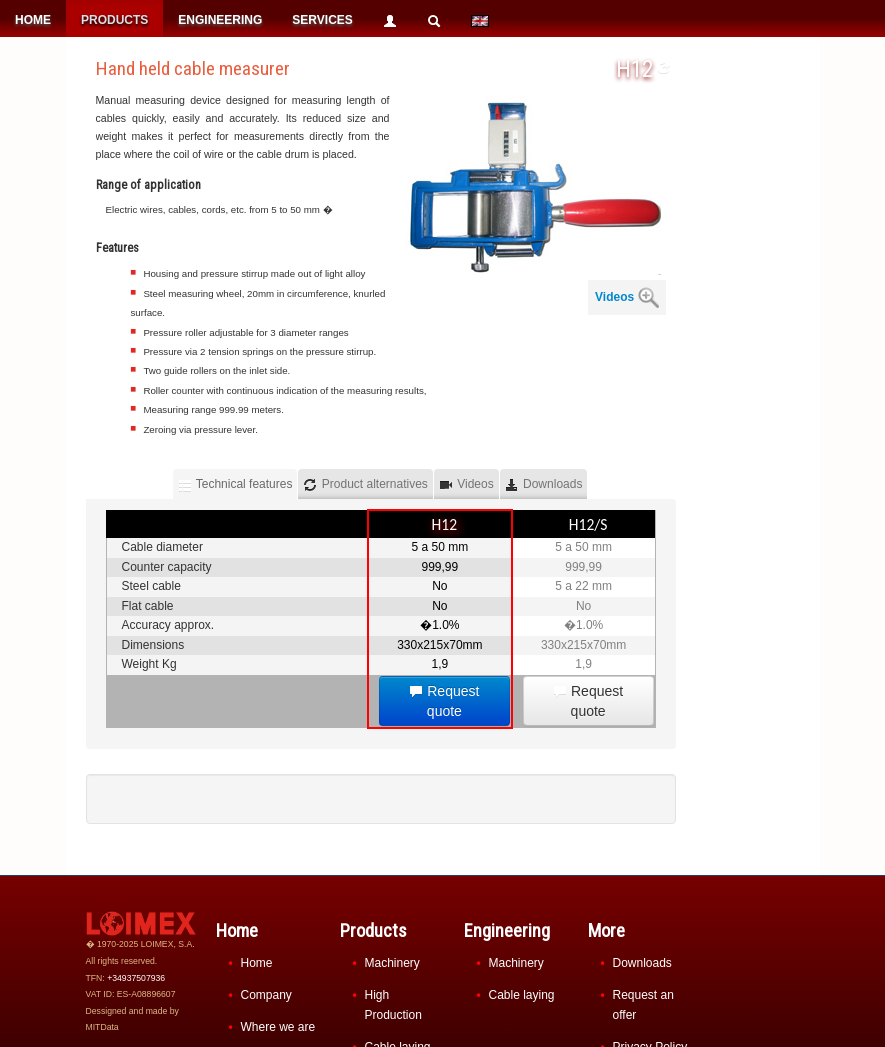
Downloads (642, 963)
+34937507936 (136, 978)
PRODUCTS (114, 20)
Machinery (392, 963)
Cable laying (522, 995)
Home (257, 963)
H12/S (588, 524)
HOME (33, 20)
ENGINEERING (220, 20)
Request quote (444, 701)
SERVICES (322, 20)
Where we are (278, 1027)
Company (266, 995)
